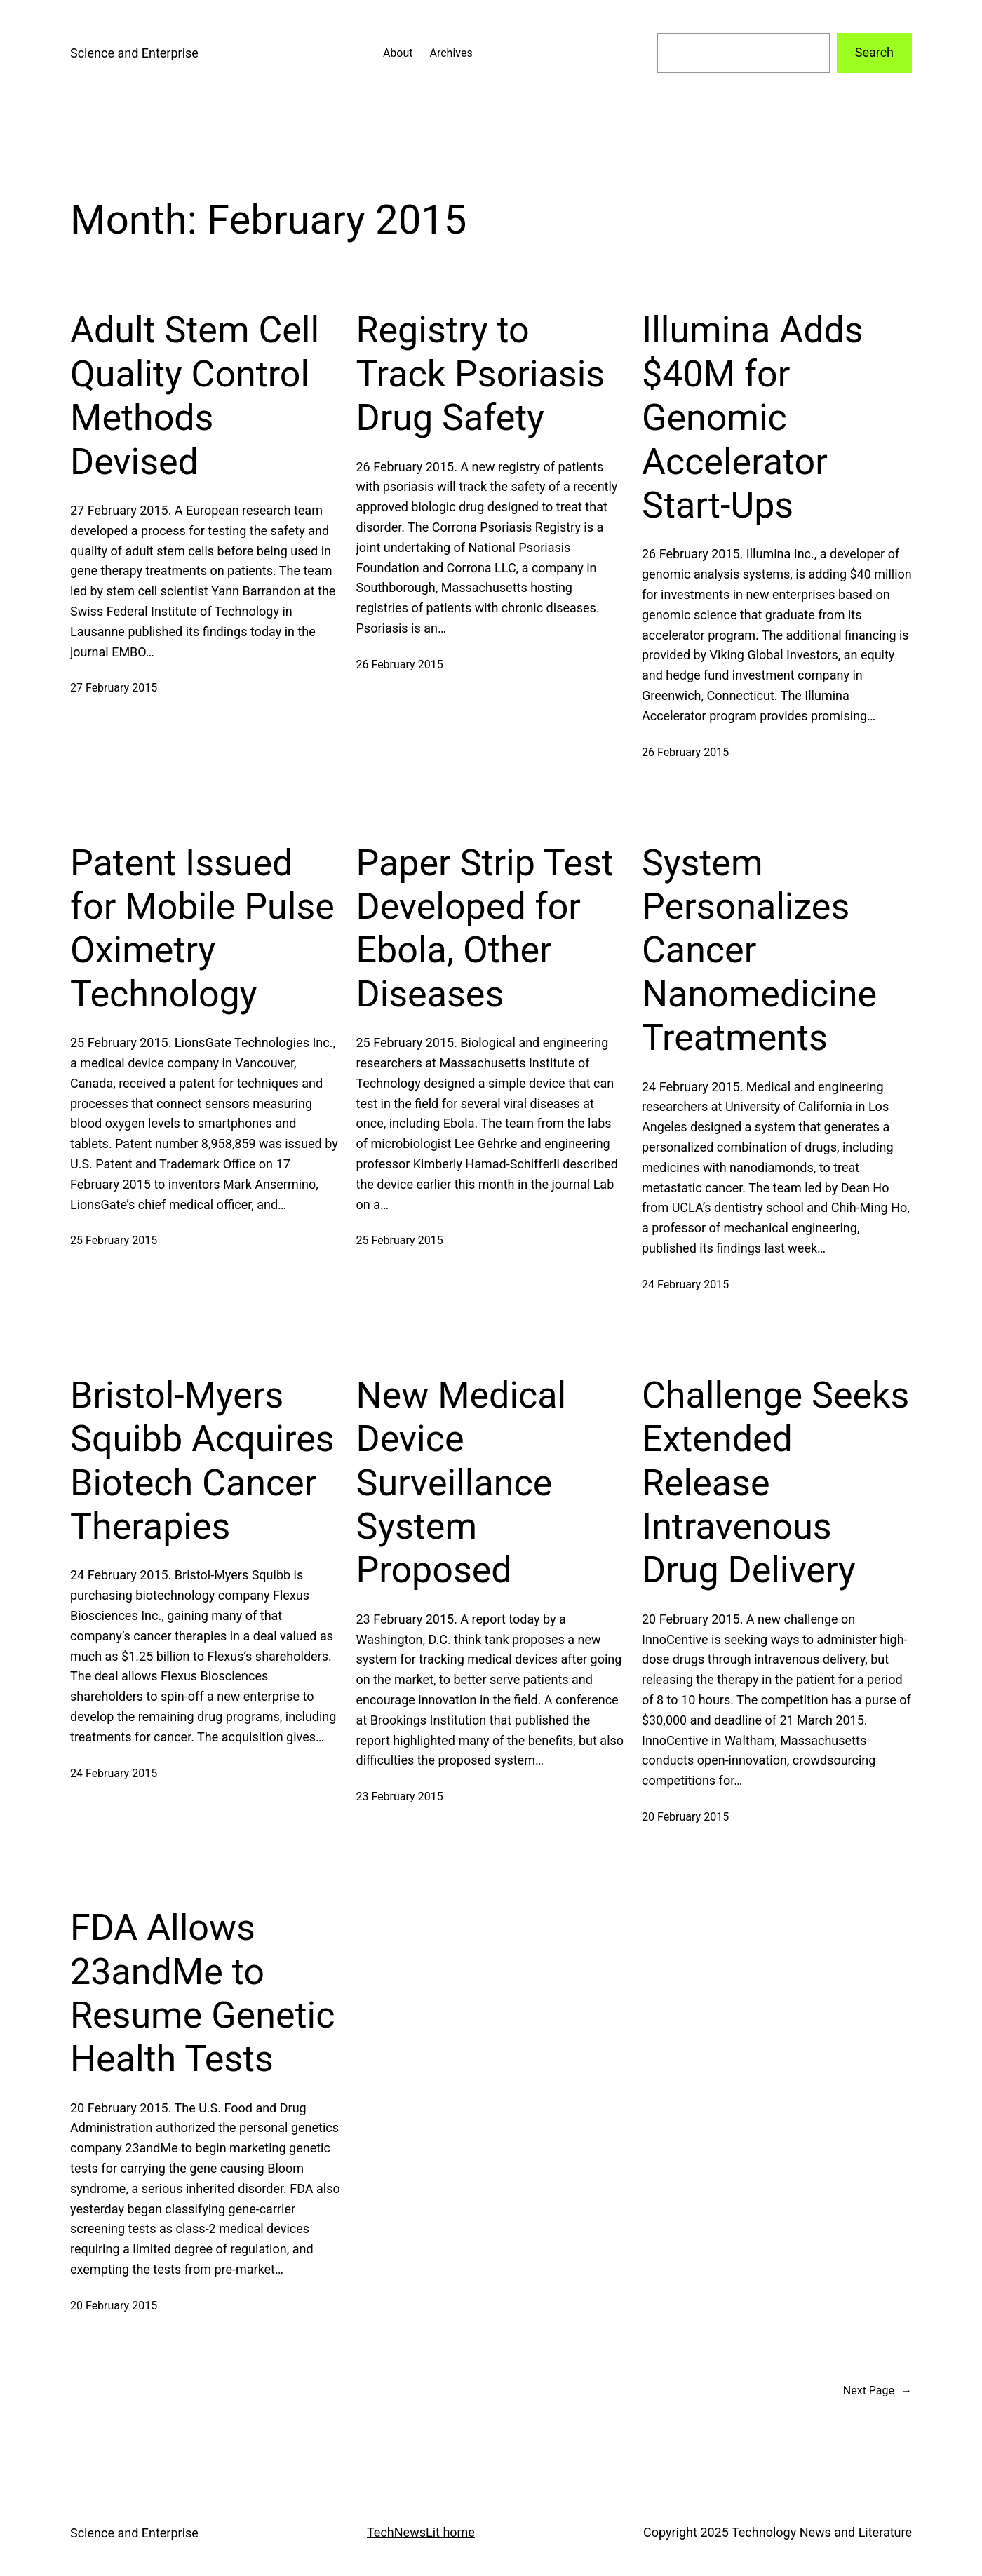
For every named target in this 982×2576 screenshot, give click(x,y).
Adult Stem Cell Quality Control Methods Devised (194, 396)
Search (874, 52)
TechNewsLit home (421, 2532)
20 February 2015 (685, 1816)
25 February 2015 (113, 1240)
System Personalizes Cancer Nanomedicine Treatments (759, 951)
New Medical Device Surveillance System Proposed (461, 1483)
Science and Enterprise (134, 53)
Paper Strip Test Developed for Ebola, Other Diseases (485, 929)
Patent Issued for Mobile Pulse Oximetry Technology (202, 929)
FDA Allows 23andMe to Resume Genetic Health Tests (202, 1993)
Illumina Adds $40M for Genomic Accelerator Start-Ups (752, 418)
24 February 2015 (685, 1284)
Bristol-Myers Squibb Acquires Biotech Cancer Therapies (202, 1461)
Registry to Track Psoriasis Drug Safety (480, 374)
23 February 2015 (399, 1796)
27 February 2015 (113, 687)
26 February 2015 (399, 664)
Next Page (877, 2391)
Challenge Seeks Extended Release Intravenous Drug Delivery (775, 1483)
